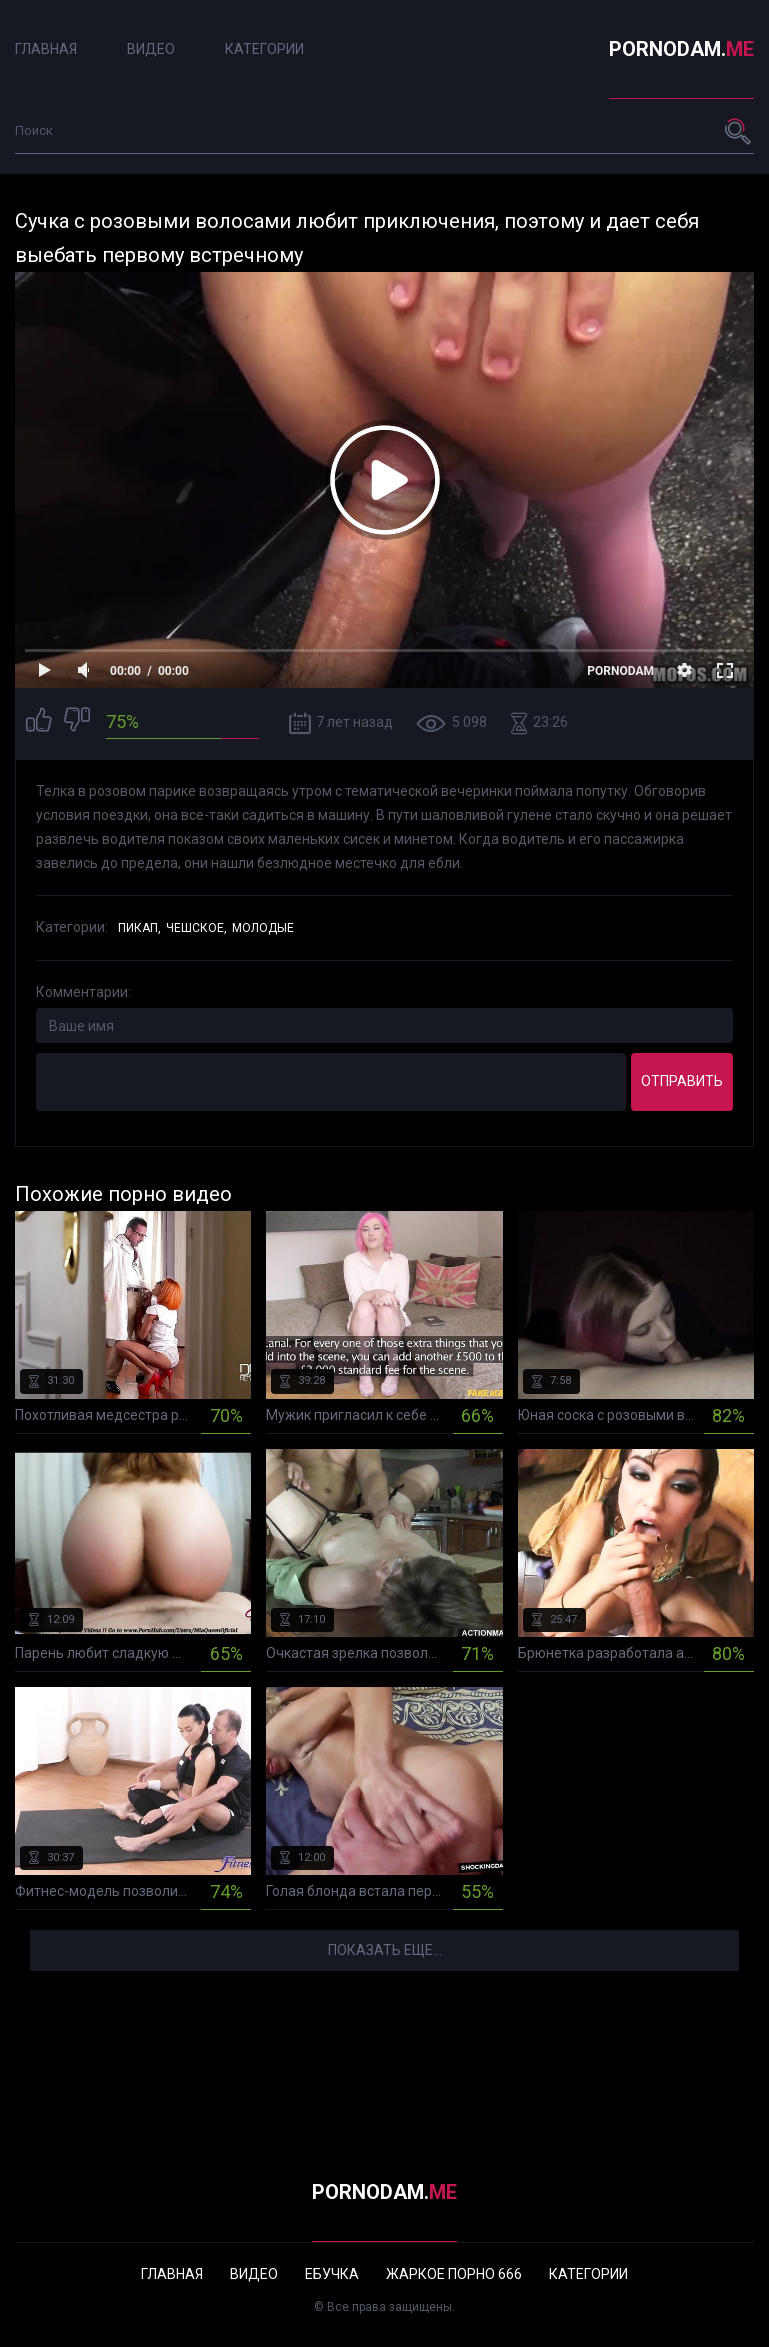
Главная (46, 49)
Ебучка (332, 2274)
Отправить (682, 1081)
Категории (264, 49)
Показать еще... (385, 1950)
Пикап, (139, 928)
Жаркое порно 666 (454, 2274)
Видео (151, 49)
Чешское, (196, 928)
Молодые (263, 928)
